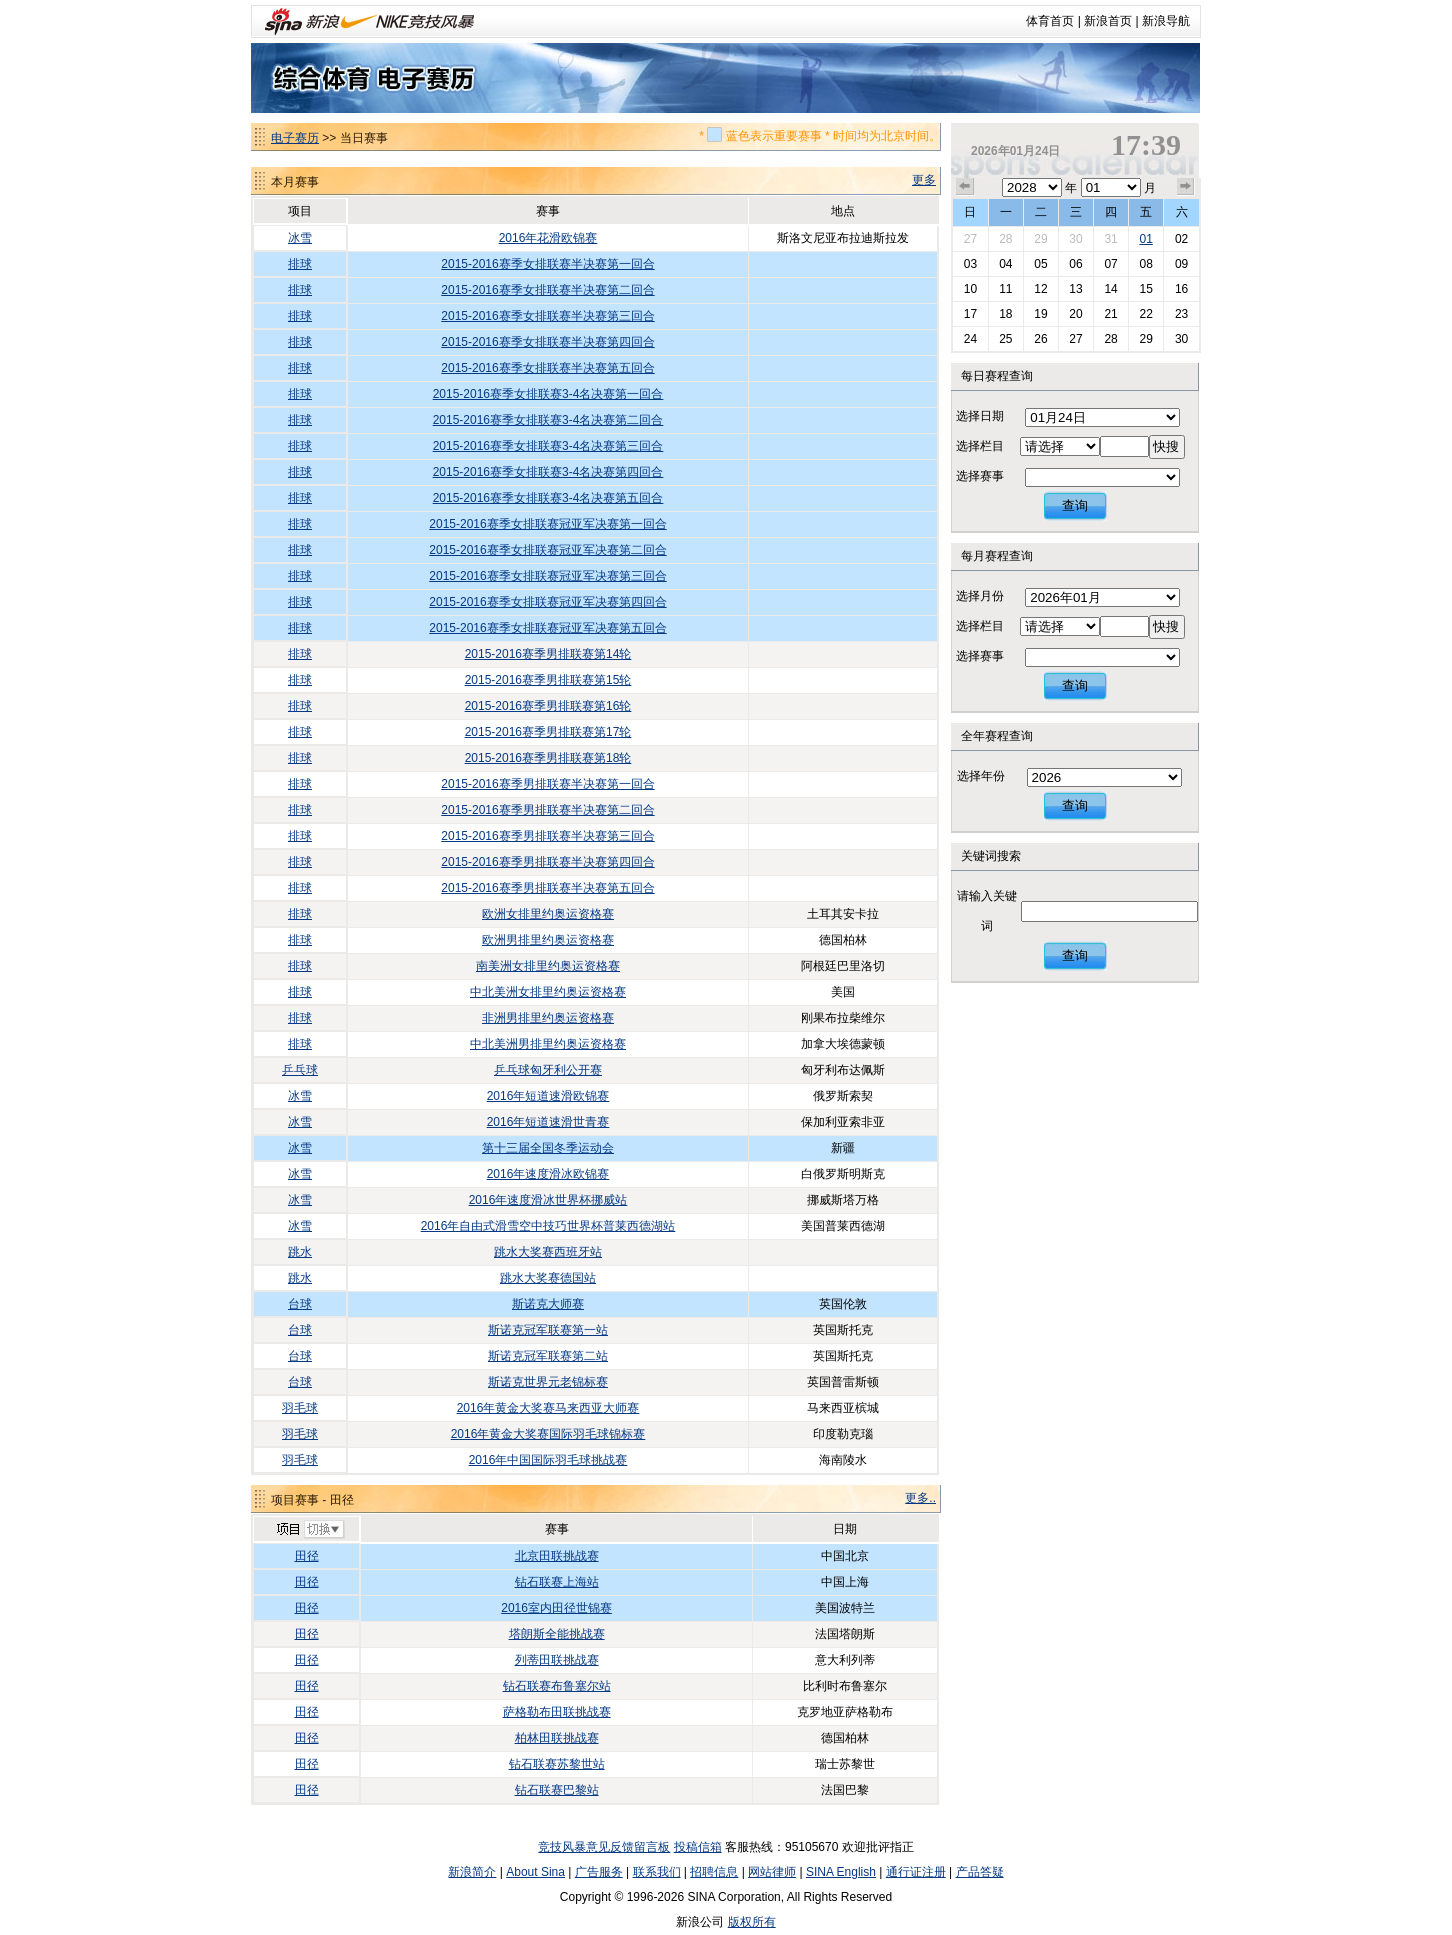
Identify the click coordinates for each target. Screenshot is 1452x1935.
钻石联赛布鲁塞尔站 (557, 1686)
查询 (1075, 505)
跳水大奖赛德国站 (548, 1278)
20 (1075, 314)
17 (970, 314)
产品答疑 (980, 1872)
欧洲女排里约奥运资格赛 (548, 914)
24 (970, 339)
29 (1040, 239)
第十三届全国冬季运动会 (548, 1148)
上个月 (965, 187)
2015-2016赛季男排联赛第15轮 (548, 680)
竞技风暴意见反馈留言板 (604, 1847)
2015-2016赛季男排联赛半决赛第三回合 (547, 836)
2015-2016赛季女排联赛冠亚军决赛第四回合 (547, 602)
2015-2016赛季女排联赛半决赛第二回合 (547, 290)
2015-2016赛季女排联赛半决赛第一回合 (547, 264)
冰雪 (300, 238)
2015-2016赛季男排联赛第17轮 (548, 732)
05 (1040, 264)
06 (1075, 264)
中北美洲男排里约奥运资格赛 (548, 1044)
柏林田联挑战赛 (557, 1738)
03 (970, 264)
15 (1145, 289)
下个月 (1186, 187)
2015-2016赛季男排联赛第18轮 (548, 758)
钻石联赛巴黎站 (557, 1790)
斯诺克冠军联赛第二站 (548, 1356)
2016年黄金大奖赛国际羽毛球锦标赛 (548, 1434)
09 (1181, 264)
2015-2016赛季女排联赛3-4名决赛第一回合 (548, 394)
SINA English (841, 1872)
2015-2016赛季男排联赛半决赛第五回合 (547, 888)
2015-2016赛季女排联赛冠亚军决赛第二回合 (547, 550)
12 (1040, 289)
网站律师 (772, 1872)
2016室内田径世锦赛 (556, 1608)
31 (1110, 239)
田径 (307, 1556)
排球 (300, 264)
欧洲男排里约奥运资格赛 (548, 940)
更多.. (920, 1498)
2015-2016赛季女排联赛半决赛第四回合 (547, 342)
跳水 (300, 1252)
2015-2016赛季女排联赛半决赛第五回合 (547, 368)
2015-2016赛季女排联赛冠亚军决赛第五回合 (547, 628)
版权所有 (752, 1922)
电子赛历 (295, 138)
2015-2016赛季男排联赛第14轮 (548, 654)
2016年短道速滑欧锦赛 (548, 1096)
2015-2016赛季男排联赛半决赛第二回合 (547, 810)
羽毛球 (300, 1408)
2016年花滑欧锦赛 (548, 238)
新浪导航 (1166, 21)
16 (1181, 289)
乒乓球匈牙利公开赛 (548, 1070)
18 (1005, 314)
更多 (924, 180)
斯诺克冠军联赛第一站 (548, 1330)
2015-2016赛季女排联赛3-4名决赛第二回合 (548, 420)
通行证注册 (916, 1872)
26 (1040, 339)
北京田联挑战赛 (557, 1556)
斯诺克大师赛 (548, 1304)
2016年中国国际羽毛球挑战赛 (548, 1460)
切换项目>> (309, 1530)
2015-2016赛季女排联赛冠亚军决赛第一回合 (547, 524)
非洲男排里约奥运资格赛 (548, 1018)
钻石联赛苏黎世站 (557, 1764)
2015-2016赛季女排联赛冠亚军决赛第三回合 (547, 576)
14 (1110, 289)
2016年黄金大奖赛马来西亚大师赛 (548, 1408)
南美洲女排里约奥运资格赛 (548, 966)
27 (970, 239)
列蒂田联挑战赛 (557, 1660)
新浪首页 (1108, 21)
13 (1075, 289)
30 (1075, 239)
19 (1040, 314)
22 (1145, 314)
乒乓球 (300, 1070)
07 (1110, 264)
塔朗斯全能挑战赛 (557, 1634)
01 (1145, 239)
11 (1005, 289)
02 (1181, 239)
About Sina (535, 1872)
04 (1005, 264)
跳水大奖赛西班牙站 (548, 1252)
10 (970, 289)
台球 (300, 1304)
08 (1145, 264)
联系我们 (657, 1872)
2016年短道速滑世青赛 (548, 1122)
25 (1005, 339)
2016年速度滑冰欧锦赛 (548, 1174)
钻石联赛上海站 (557, 1582)
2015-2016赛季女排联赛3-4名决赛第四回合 (548, 472)
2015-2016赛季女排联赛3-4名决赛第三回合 (548, 446)
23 (1181, 314)
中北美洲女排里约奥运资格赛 (548, 992)
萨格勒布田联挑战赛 (557, 1712)
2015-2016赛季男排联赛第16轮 (548, 706)
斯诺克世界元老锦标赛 (548, 1382)
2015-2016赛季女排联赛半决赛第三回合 (547, 316)
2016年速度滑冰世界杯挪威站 (548, 1200)
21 (1110, 314)
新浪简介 (472, 1872)
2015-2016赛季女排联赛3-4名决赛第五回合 (548, 498)
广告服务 (599, 1872)
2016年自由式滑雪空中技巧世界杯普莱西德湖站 (548, 1226)
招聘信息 (714, 1872)
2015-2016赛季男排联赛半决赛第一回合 (547, 784)
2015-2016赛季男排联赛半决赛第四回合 (547, 862)
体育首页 (1050, 21)
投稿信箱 (698, 1847)
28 (1005, 239)
